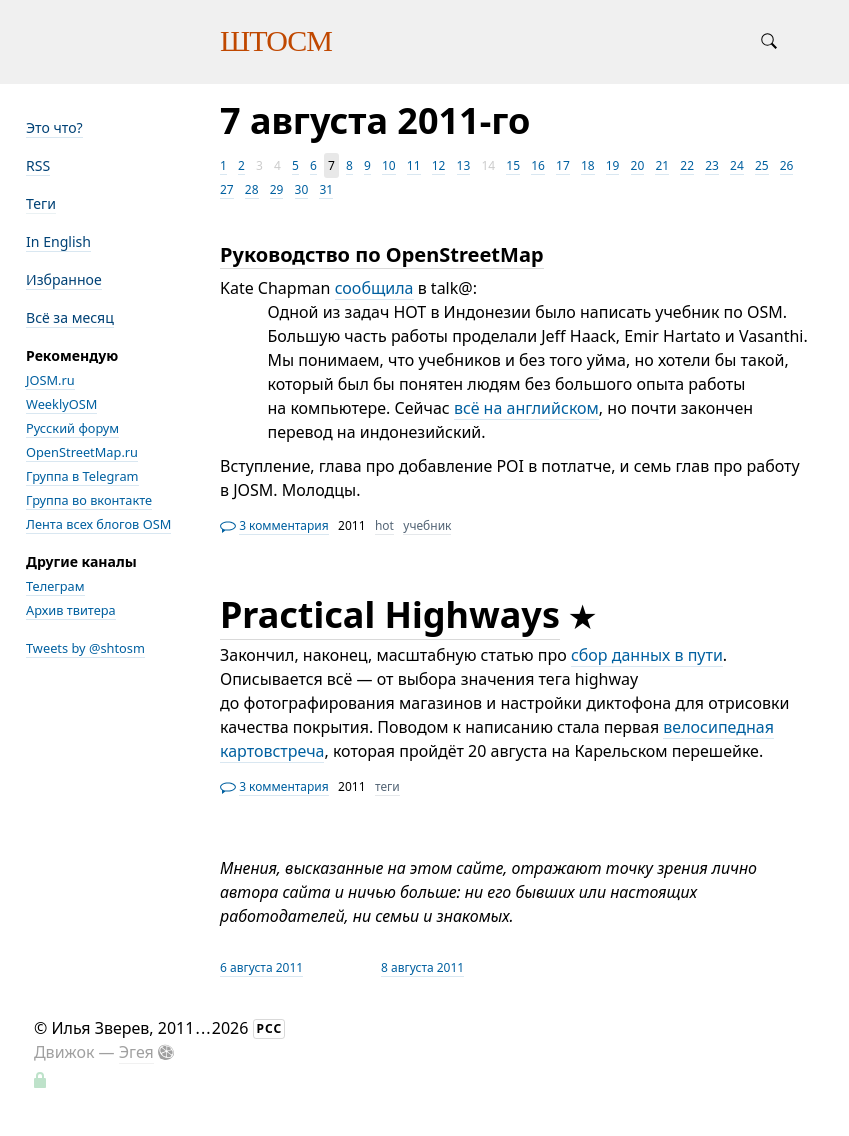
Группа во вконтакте (89, 500)
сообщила (374, 288)
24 (737, 165)
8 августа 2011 (422, 967)
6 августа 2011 (261, 967)
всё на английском (526, 408)
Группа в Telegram (82, 476)
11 (414, 165)
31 (326, 189)
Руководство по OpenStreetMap (382, 254)
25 (762, 165)
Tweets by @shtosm (85, 648)
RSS (38, 165)
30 (302, 189)
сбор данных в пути (647, 655)
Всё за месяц (70, 317)
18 (588, 165)
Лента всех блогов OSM (98, 524)
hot (384, 525)
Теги (41, 203)
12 (439, 165)
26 (787, 165)
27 (227, 189)
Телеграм (55, 586)
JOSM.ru (50, 380)
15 (513, 165)
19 (613, 165)
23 (712, 165)
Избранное (64, 279)
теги (387, 786)
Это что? (54, 127)
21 (662, 165)
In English (58, 241)
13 (464, 165)
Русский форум (72, 428)
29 (277, 189)
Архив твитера (71, 610)
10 (389, 165)
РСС (270, 1028)
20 (638, 165)
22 (687, 165)
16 (538, 165)
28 (252, 189)
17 (563, 165)
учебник (427, 525)
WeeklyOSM (61, 404)
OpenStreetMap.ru (82, 452)
